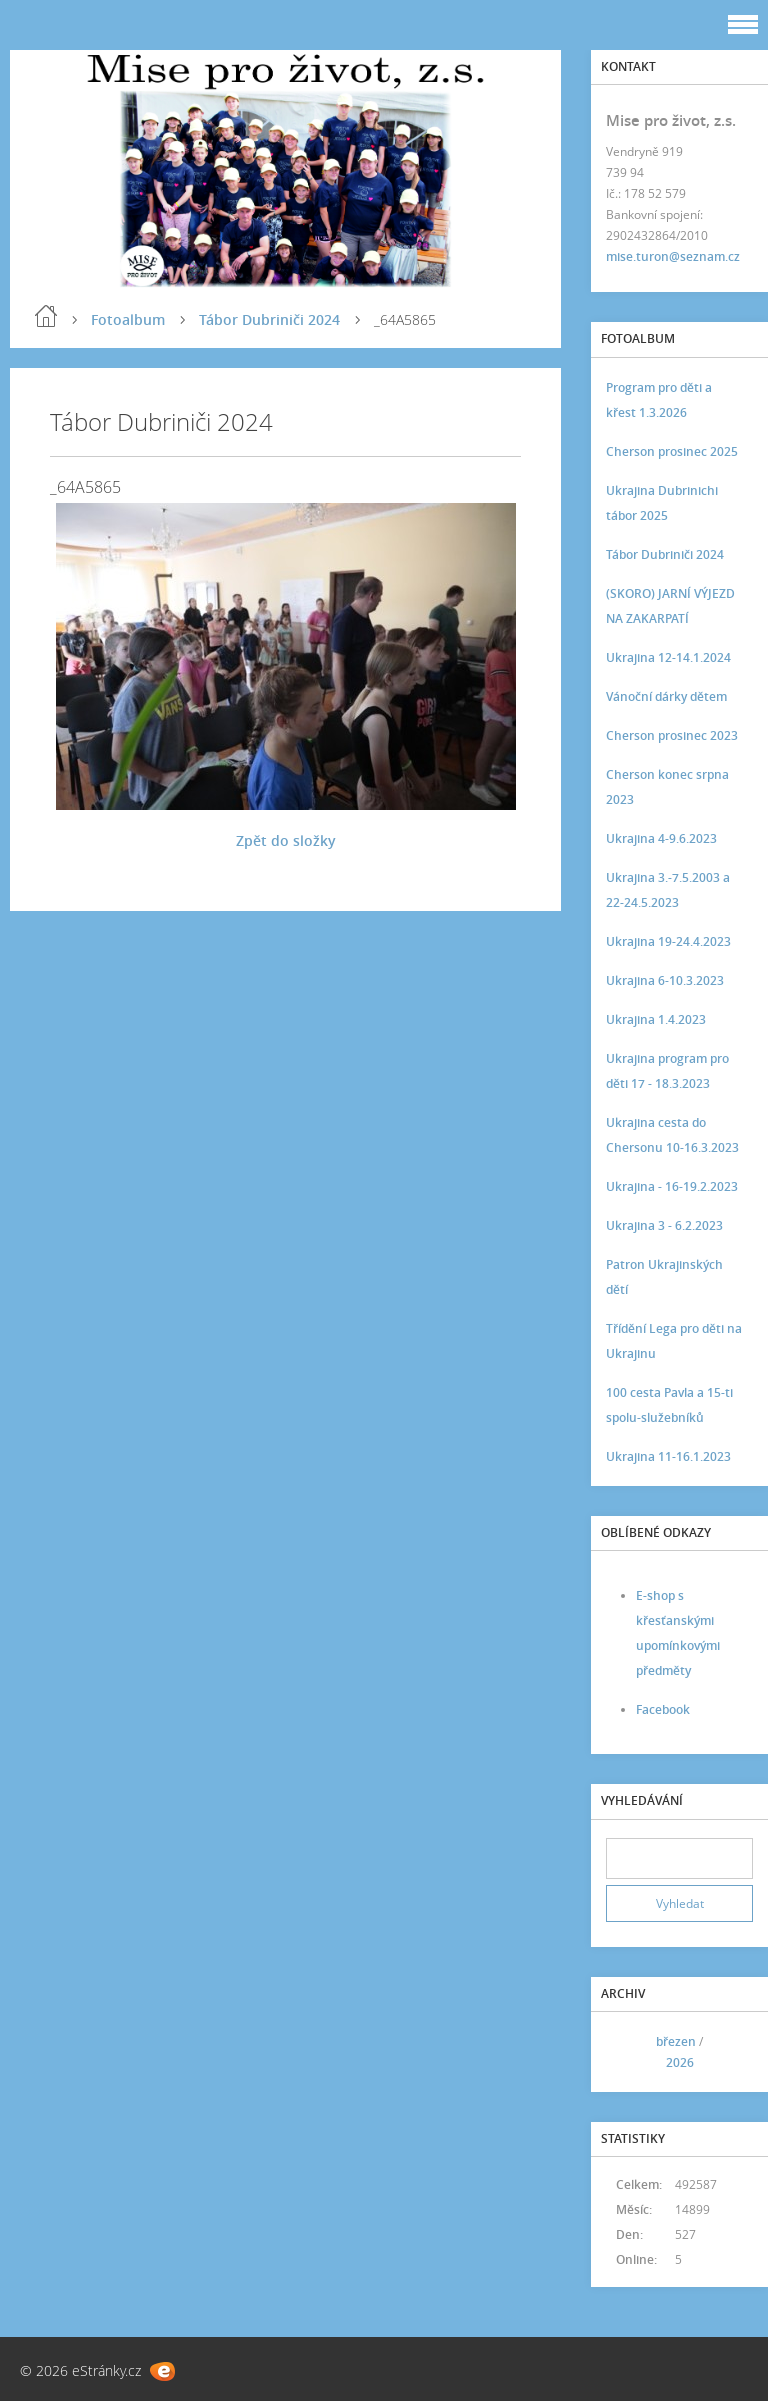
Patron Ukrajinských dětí (664, 1277)
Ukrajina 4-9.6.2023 (661, 838)
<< (628, 2051)
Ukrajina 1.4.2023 (656, 1019)
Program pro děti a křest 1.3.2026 (659, 400)
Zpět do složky (286, 840)
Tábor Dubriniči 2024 (269, 319)
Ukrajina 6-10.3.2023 (665, 980)
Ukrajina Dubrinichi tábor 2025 (662, 503)
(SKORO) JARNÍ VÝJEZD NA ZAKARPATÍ (670, 606)
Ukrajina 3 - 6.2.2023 (664, 1225)
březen (676, 2041)
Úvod (46, 316)
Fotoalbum (128, 319)
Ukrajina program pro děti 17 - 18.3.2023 (667, 1071)
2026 (680, 2062)
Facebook (663, 1709)
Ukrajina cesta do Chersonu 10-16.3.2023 (672, 1135)
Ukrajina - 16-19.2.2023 (672, 1186)
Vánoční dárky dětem (666, 696)
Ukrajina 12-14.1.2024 (668, 657)
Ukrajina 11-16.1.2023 (668, 1456)
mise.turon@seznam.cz (673, 256)
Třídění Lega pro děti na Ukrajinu (674, 1341)
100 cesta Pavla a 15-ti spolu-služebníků (669, 1405)
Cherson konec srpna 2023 (667, 787)
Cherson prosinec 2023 (672, 735)
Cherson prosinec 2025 (672, 451)
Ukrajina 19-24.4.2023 (668, 941)
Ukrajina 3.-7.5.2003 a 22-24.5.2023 (668, 890)
